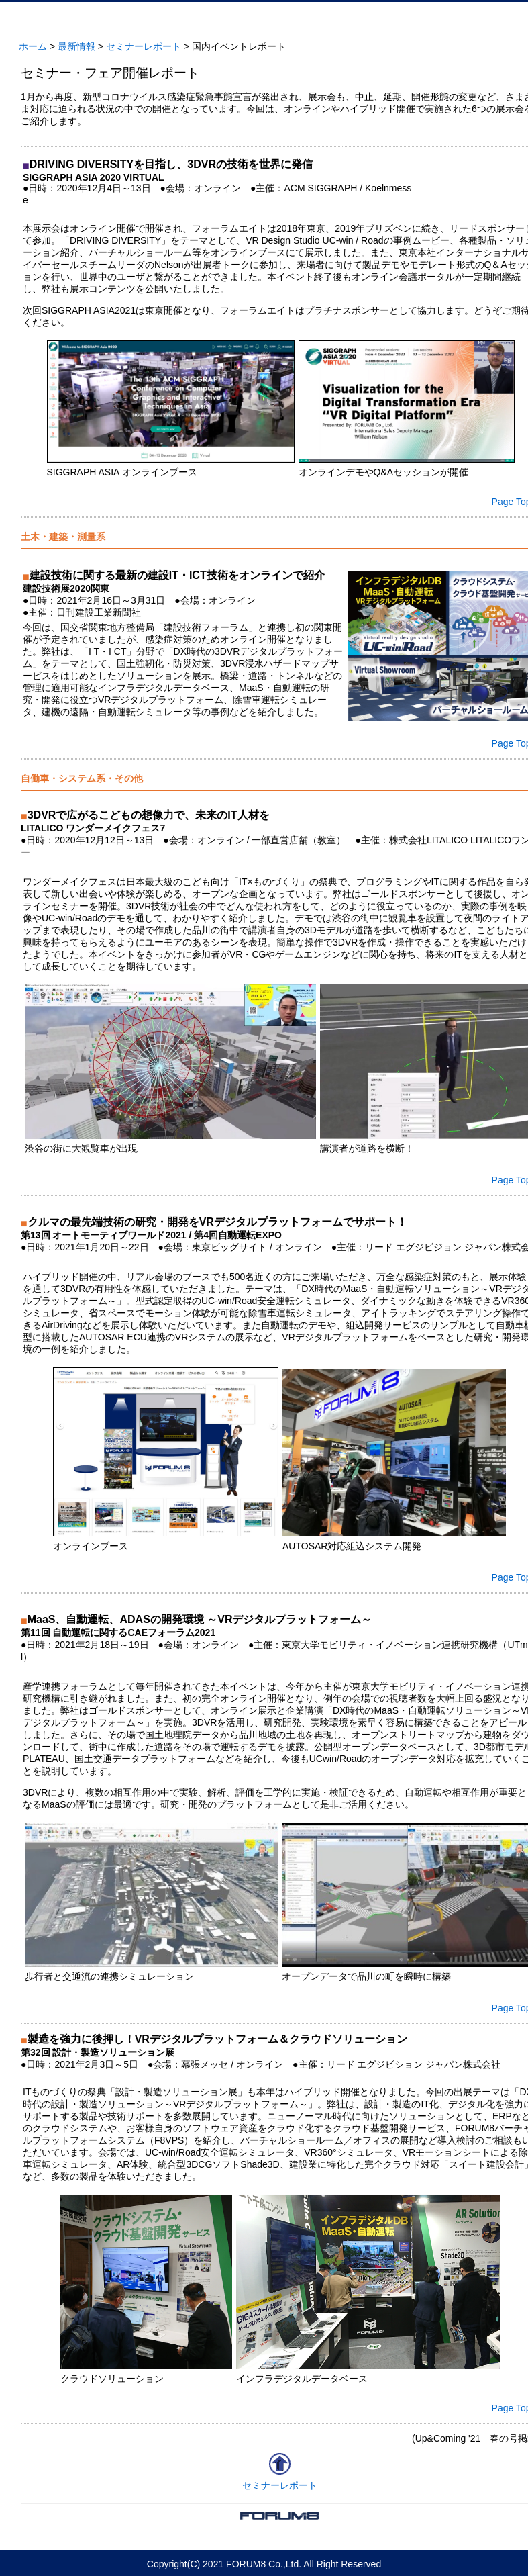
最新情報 (76, 46)
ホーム (33, 46)
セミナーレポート (143, 46)
